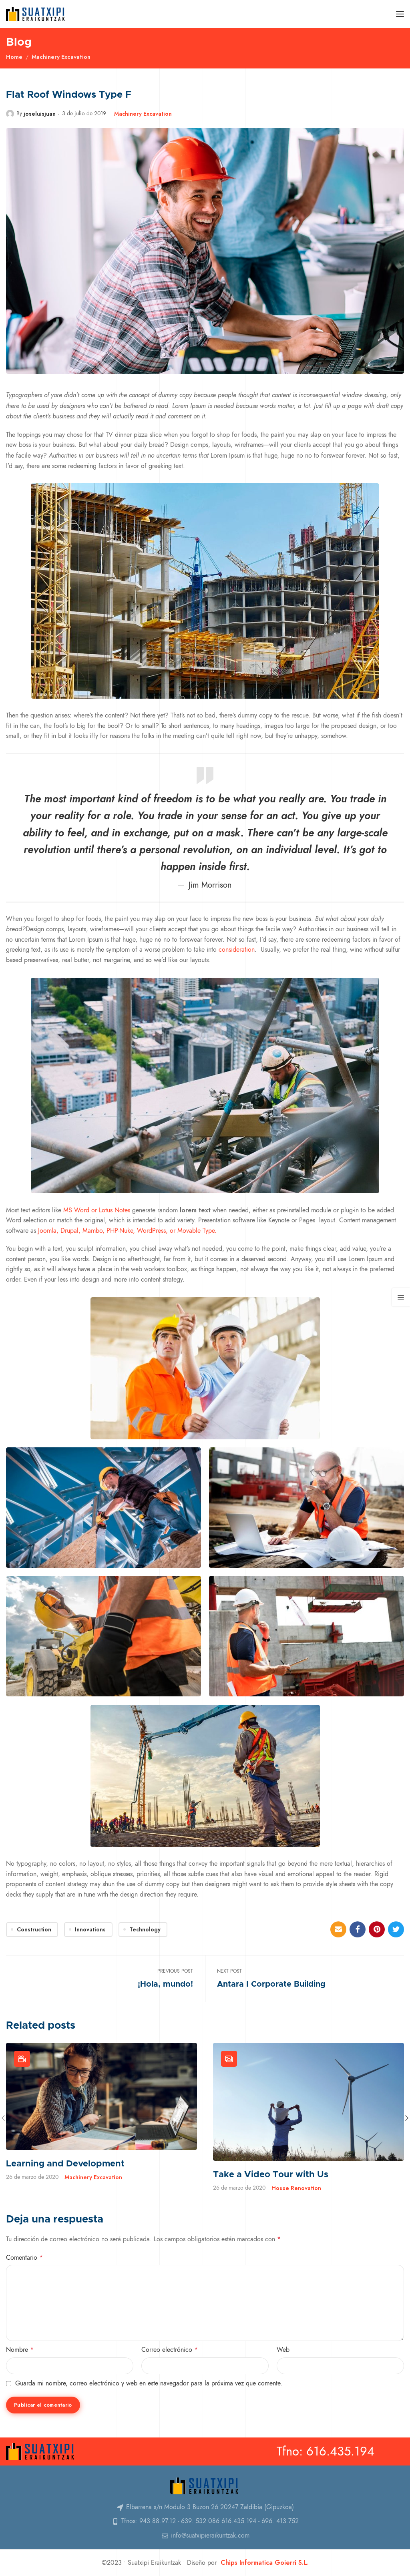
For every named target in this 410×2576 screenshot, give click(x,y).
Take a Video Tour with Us (270, 2174)
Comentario (24, 2257)
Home (14, 57)
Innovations (90, 1929)
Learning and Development (65, 2164)
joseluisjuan (40, 114)
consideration (237, 949)
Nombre (20, 2349)
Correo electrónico (169, 2349)
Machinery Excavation (61, 57)
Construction (34, 1929)
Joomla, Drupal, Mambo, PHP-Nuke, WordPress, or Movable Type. (126, 1230)
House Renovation (296, 2188)
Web (283, 2349)
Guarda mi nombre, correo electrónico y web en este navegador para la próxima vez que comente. (148, 2383)
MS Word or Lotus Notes (95, 1210)
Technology (145, 1929)
